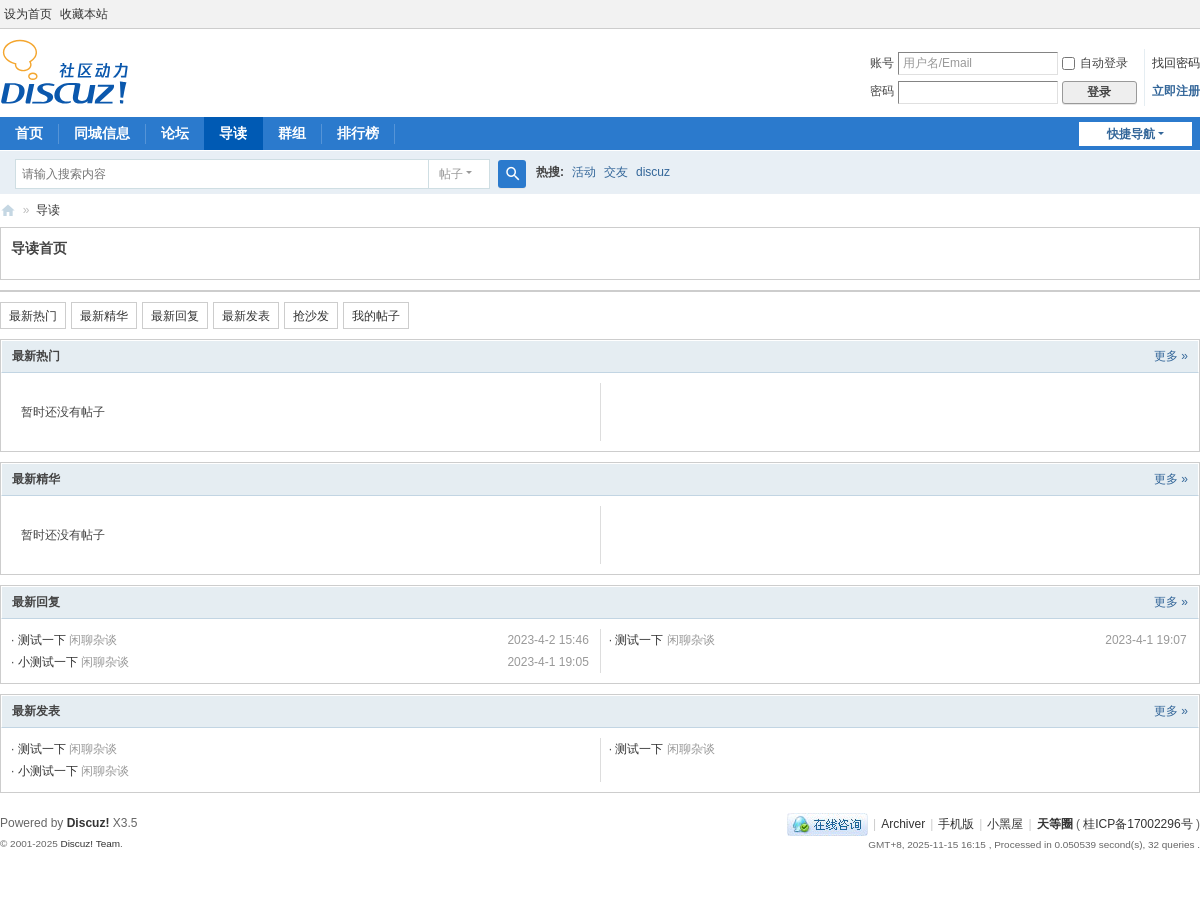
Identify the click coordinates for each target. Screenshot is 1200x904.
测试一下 (42, 640)
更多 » (1171, 356)
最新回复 (175, 316)
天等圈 (8, 210)
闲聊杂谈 (93, 640)
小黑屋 (1005, 824)
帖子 (451, 174)
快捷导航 (1131, 134)
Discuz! (88, 823)
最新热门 (33, 316)
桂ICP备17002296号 (1137, 824)
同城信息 (102, 133)
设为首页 (28, 14)
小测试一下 (48, 662)
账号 (882, 63)
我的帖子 (376, 316)
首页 (29, 133)
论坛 (175, 133)
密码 (882, 91)
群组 (292, 133)
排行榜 (358, 133)
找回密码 (1176, 63)
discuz (653, 172)
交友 (616, 172)
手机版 (956, 824)
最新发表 (246, 316)
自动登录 (1095, 63)
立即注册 (1176, 91)
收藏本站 (84, 14)
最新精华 (104, 316)
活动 (584, 172)
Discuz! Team (90, 843)
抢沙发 (311, 316)
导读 (233, 133)
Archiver (903, 824)
